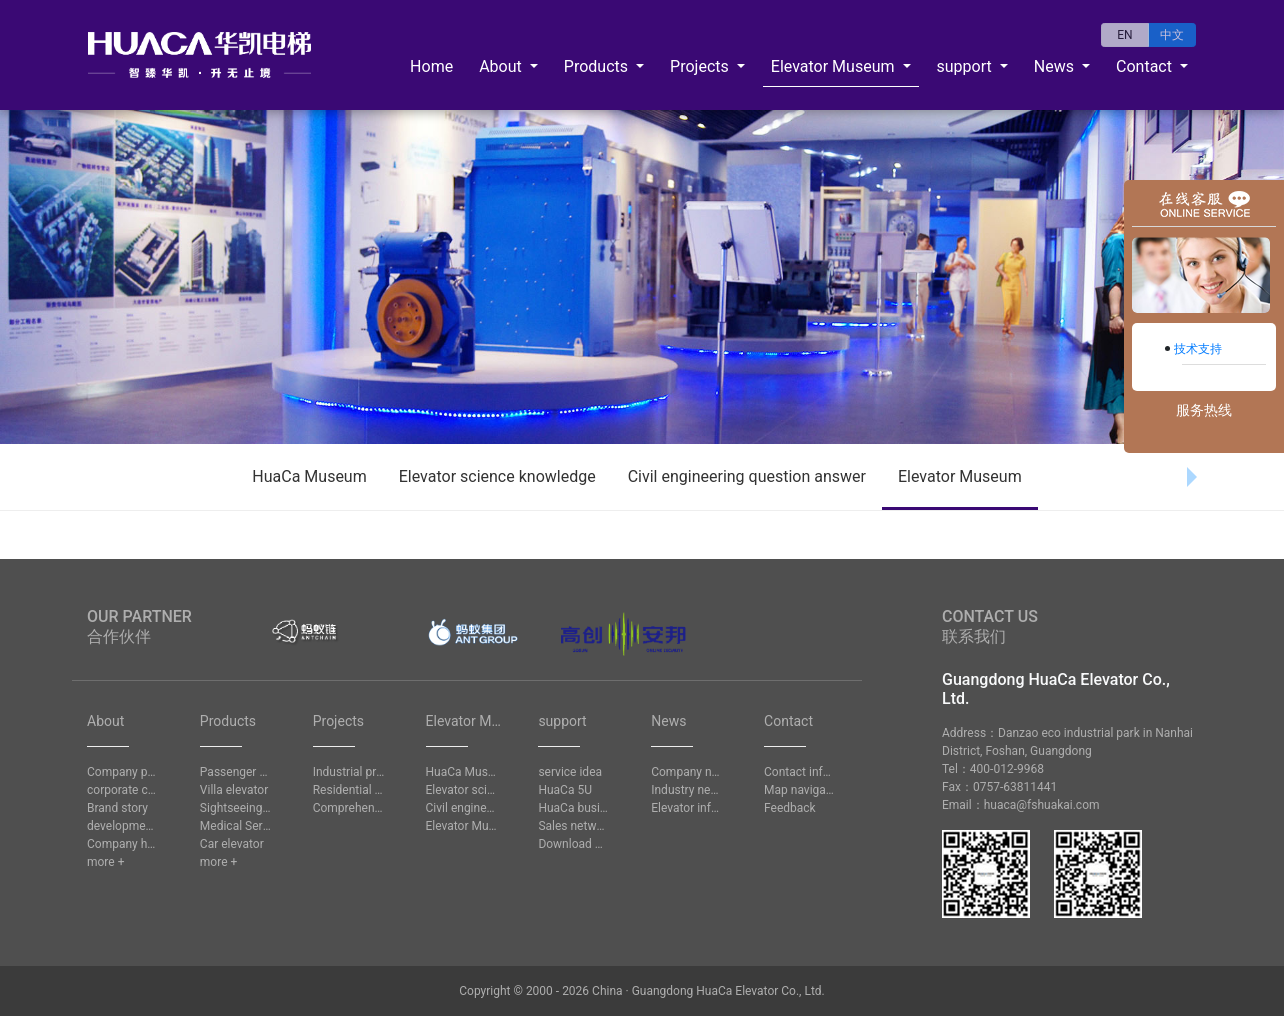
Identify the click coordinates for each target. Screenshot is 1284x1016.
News (1056, 66)
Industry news (687, 790)
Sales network (574, 826)
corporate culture (123, 790)
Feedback (790, 808)
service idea (570, 772)
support (966, 66)
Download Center (574, 844)
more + (105, 862)
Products (598, 66)
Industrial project (349, 772)
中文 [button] (1172, 35)
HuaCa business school (574, 808)
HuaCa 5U (565, 790)
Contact (1146, 66)
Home (431, 66)
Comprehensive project (349, 808)
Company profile (123, 772)
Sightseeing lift (236, 808)
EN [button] (1124, 35)
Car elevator (232, 844)
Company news (687, 772)
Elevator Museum (835, 66)
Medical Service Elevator (236, 826)
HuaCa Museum (309, 476)
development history (123, 826)
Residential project (349, 790)
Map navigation (800, 790)
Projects (701, 66)
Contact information (800, 772)
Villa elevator (234, 790)
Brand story (117, 808)
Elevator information (687, 808)
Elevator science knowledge (497, 476)
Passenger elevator (236, 772)
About (502, 66)
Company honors (123, 844)
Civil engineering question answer (747, 476)
